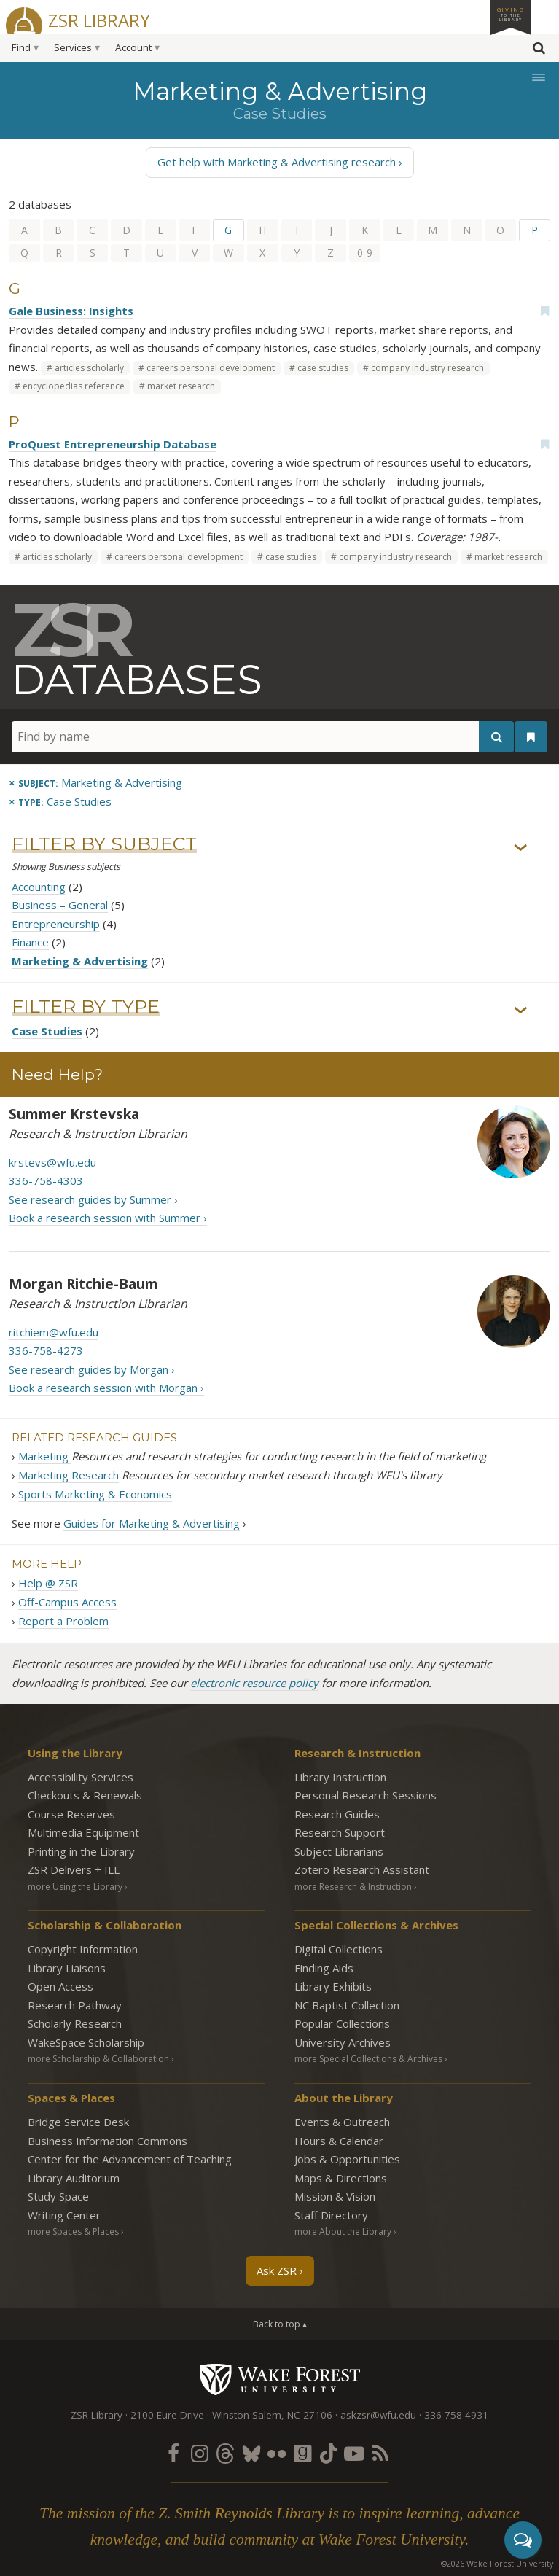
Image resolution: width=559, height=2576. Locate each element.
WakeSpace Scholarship (86, 2042)
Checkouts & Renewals (85, 1795)
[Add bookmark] (544, 310)
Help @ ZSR (48, 1583)
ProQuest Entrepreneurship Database (112, 444)
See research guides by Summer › (93, 1199)
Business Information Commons (107, 2140)
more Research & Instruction (353, 1886)
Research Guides (337, 1814)
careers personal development (210, 368)
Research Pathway (75, 2005)
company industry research (427, 368)
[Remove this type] (60, 801)
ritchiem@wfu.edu (53, 1332)
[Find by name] (263, 736)
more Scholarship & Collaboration (98, 2058)
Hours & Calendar (338, 2140)
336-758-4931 (456, 2414)
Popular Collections (342, 2023)
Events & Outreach (342, 2121)
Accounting (39, 886)
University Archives (342, 2042)
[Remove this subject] (95, 782)
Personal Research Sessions (365, 1795)
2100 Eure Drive (167, 2414)
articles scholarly (89, 368)
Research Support (339, 1832)
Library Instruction (340, 1777)
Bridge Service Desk (78, 2121)
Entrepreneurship (56, 924)
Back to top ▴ (280, 2324)
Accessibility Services (80, 1777)
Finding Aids (323, 1968)
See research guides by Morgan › (92, 1369)
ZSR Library (99, 18)
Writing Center (64, 2215)
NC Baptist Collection (346, 2005)
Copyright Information (83, 1949)
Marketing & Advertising (80, 961)
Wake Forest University (279, 2379)
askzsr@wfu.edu (378, 2414)
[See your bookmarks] (531, 737)
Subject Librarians (338, 1851)
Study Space (58, 2196)
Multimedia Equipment (83, 1832)
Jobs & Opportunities (347, 2159)
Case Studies (47, 1031)
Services (73, 47)
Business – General (60, 905)
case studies (322, 368)
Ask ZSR (277, 2270)
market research (181, 386)
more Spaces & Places (73, 2231)
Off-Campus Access (67, 1602)
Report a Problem (63, 1621)
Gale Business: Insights (71, 310)
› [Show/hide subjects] (521, 847)
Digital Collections (338, 1949)
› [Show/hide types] (521, 1009)
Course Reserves (71, 1814)
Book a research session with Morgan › (106, 1387)
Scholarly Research (75, 2023)
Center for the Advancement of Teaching (130, 2159)
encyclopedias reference (74, 386)
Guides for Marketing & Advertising (151, 1523)
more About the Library (342, 2231)
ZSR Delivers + (74, 1869)
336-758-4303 (46, 1180)
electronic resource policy (254, 1683)
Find (21, 47)
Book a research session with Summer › (108, 1217)
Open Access (60, 1986)
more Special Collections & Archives (368, 2058)
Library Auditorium (74, 2178)
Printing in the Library (81, 1851)
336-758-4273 (46, 1350)
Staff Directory (331, 2215)
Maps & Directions (340, 2178)
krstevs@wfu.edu (52, 1162)
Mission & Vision (334, 2196)
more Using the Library (75, 1886)
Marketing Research (68, 1475)
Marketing (44, 1456)
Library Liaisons (67, 1968)
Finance (30, 942)
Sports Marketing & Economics (95, 1494)
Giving (510, 14)
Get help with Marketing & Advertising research (276, 162)
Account (133, 47)
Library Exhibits (333, 1986)
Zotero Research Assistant (361, 1869)
